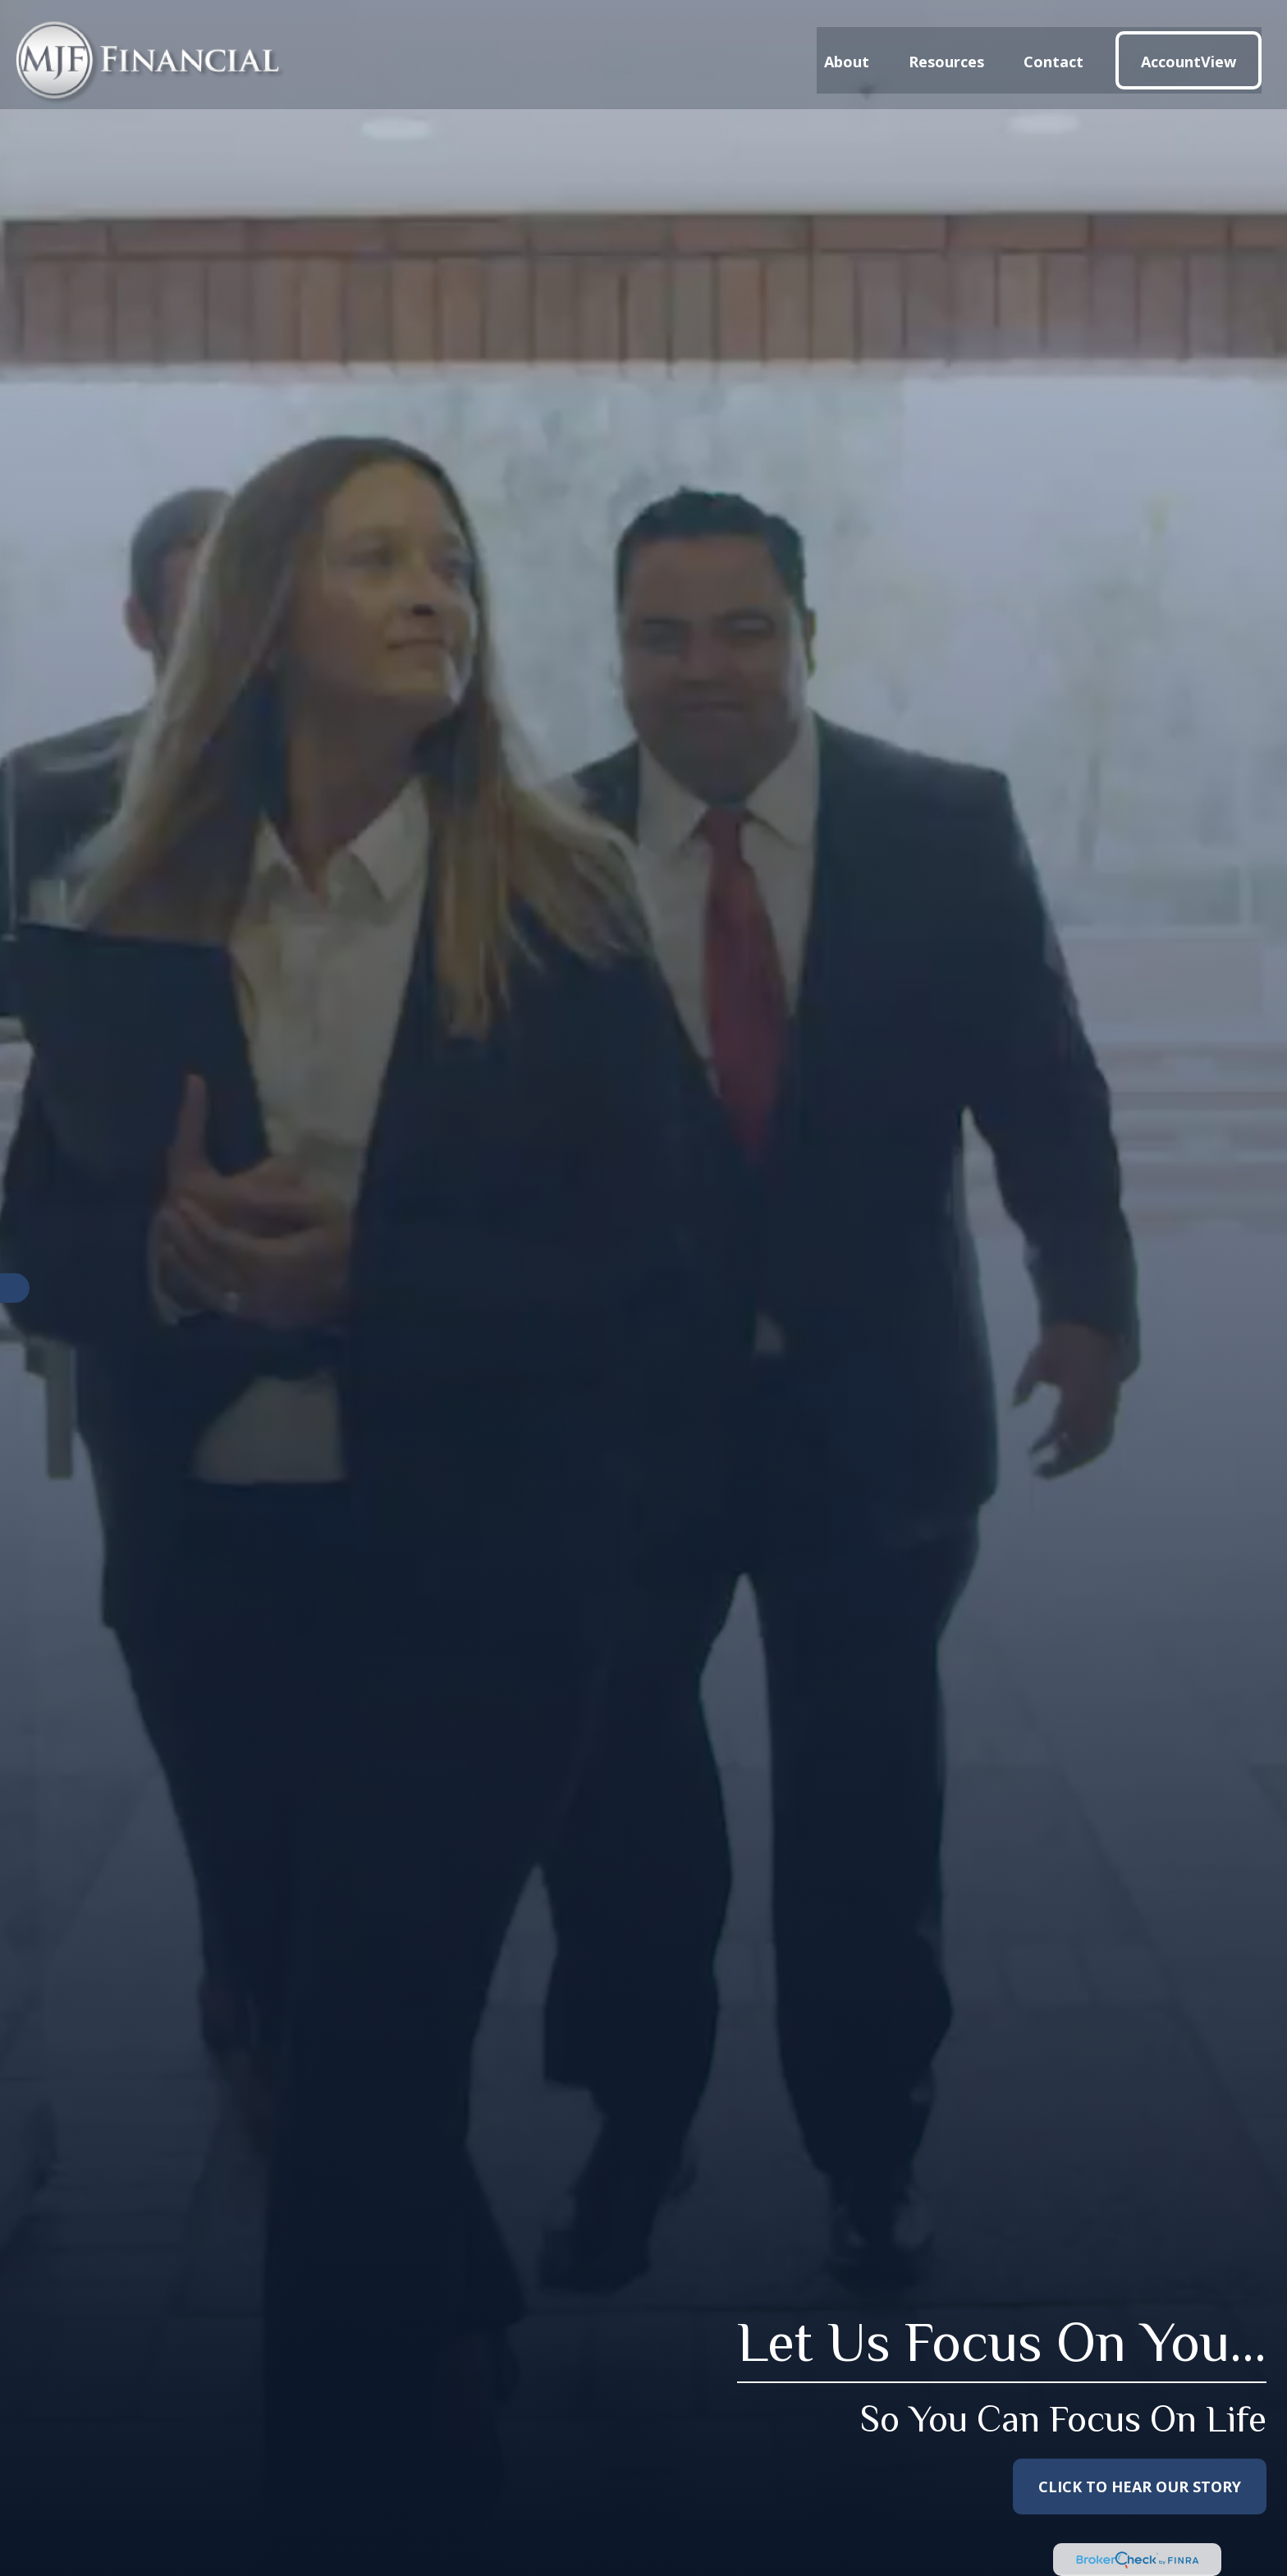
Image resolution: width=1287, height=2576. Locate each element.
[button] (847, 48)
